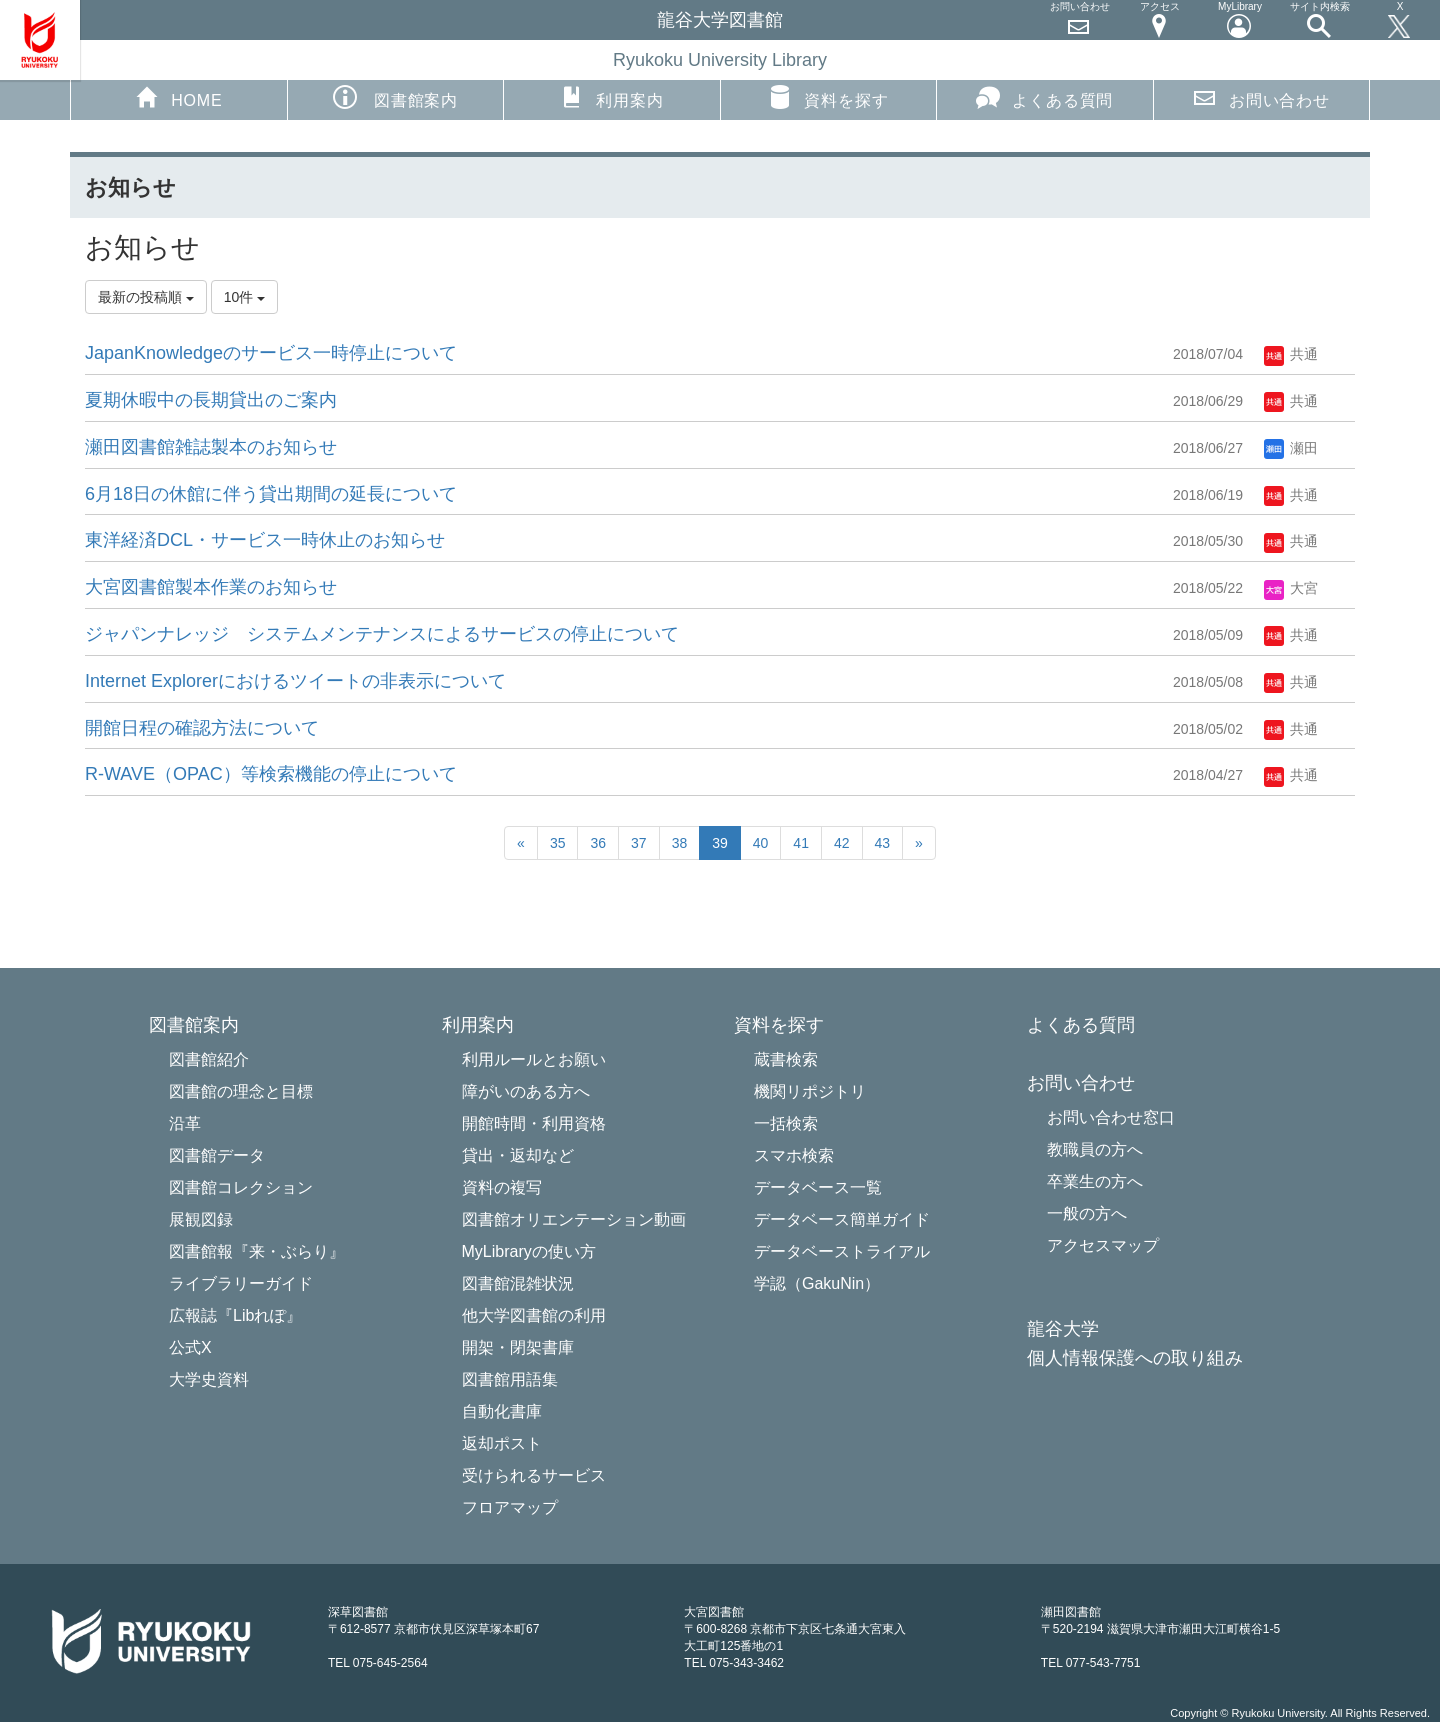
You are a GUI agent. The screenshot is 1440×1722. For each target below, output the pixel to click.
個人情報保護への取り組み (1135, 1358)
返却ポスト (502, 1443)
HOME (178, 97)
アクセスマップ (1103, 1245)
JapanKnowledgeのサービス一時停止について (271, 353)
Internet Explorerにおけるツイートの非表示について (295, 681)
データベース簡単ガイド (842, 1219)
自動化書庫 (502, 1411)
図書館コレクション (241, 1187)
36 (598, 843)
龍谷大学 (1063, 1329)
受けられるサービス (534, 1475)
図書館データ (217, 1155)
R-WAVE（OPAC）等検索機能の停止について (271, 774)
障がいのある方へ (526, 1091)
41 (801, 843)
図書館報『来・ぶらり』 (257, 1251)
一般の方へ (1087, 1213)
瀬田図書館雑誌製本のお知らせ (211, 447)
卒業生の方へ (1095, 1181)
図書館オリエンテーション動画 (574, 1219)
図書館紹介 (209, 1059)
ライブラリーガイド (241, 1283)
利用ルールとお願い (534, 1059)
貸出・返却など (518, 1155)
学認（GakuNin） (817, 1283)
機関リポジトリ (810, 1091)
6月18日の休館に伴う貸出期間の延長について (271, 494)
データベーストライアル (842, 1251)
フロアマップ (510, 1507)
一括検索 (786, 1123)
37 (639, 843)
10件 (244, 297)
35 (558, 843)
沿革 (185, 1123)
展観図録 (201, 1219)
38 (680, 843)
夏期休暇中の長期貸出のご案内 (211, 400)
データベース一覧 (818, 1187)
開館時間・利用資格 (534, 1123)
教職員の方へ (1095, 1149)
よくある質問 (1044, 97)
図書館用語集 (510, 1379)
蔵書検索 (786, 1059)
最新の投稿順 (146, 297)
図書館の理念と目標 (241, 1091)
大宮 (1291, 588)
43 (883, 843)
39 (720, 843)
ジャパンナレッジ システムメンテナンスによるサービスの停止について (382, 634)
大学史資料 (209, 1379)
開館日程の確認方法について (202, 728)
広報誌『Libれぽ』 (235, 1315)
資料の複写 (502, 1187)
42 (842, 843)
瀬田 (1291, 448)
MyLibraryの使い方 (529, 1251)
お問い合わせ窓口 (1111, 1117)
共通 (1291, 354)
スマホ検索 (794, 1155)
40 (761, 843)
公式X (190, 1347)
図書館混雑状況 (518, 1283)
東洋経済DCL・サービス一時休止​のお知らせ (265, 540)
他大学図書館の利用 (534, 1315)
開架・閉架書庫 (518, 1347)
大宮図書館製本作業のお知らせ (211, 587)
